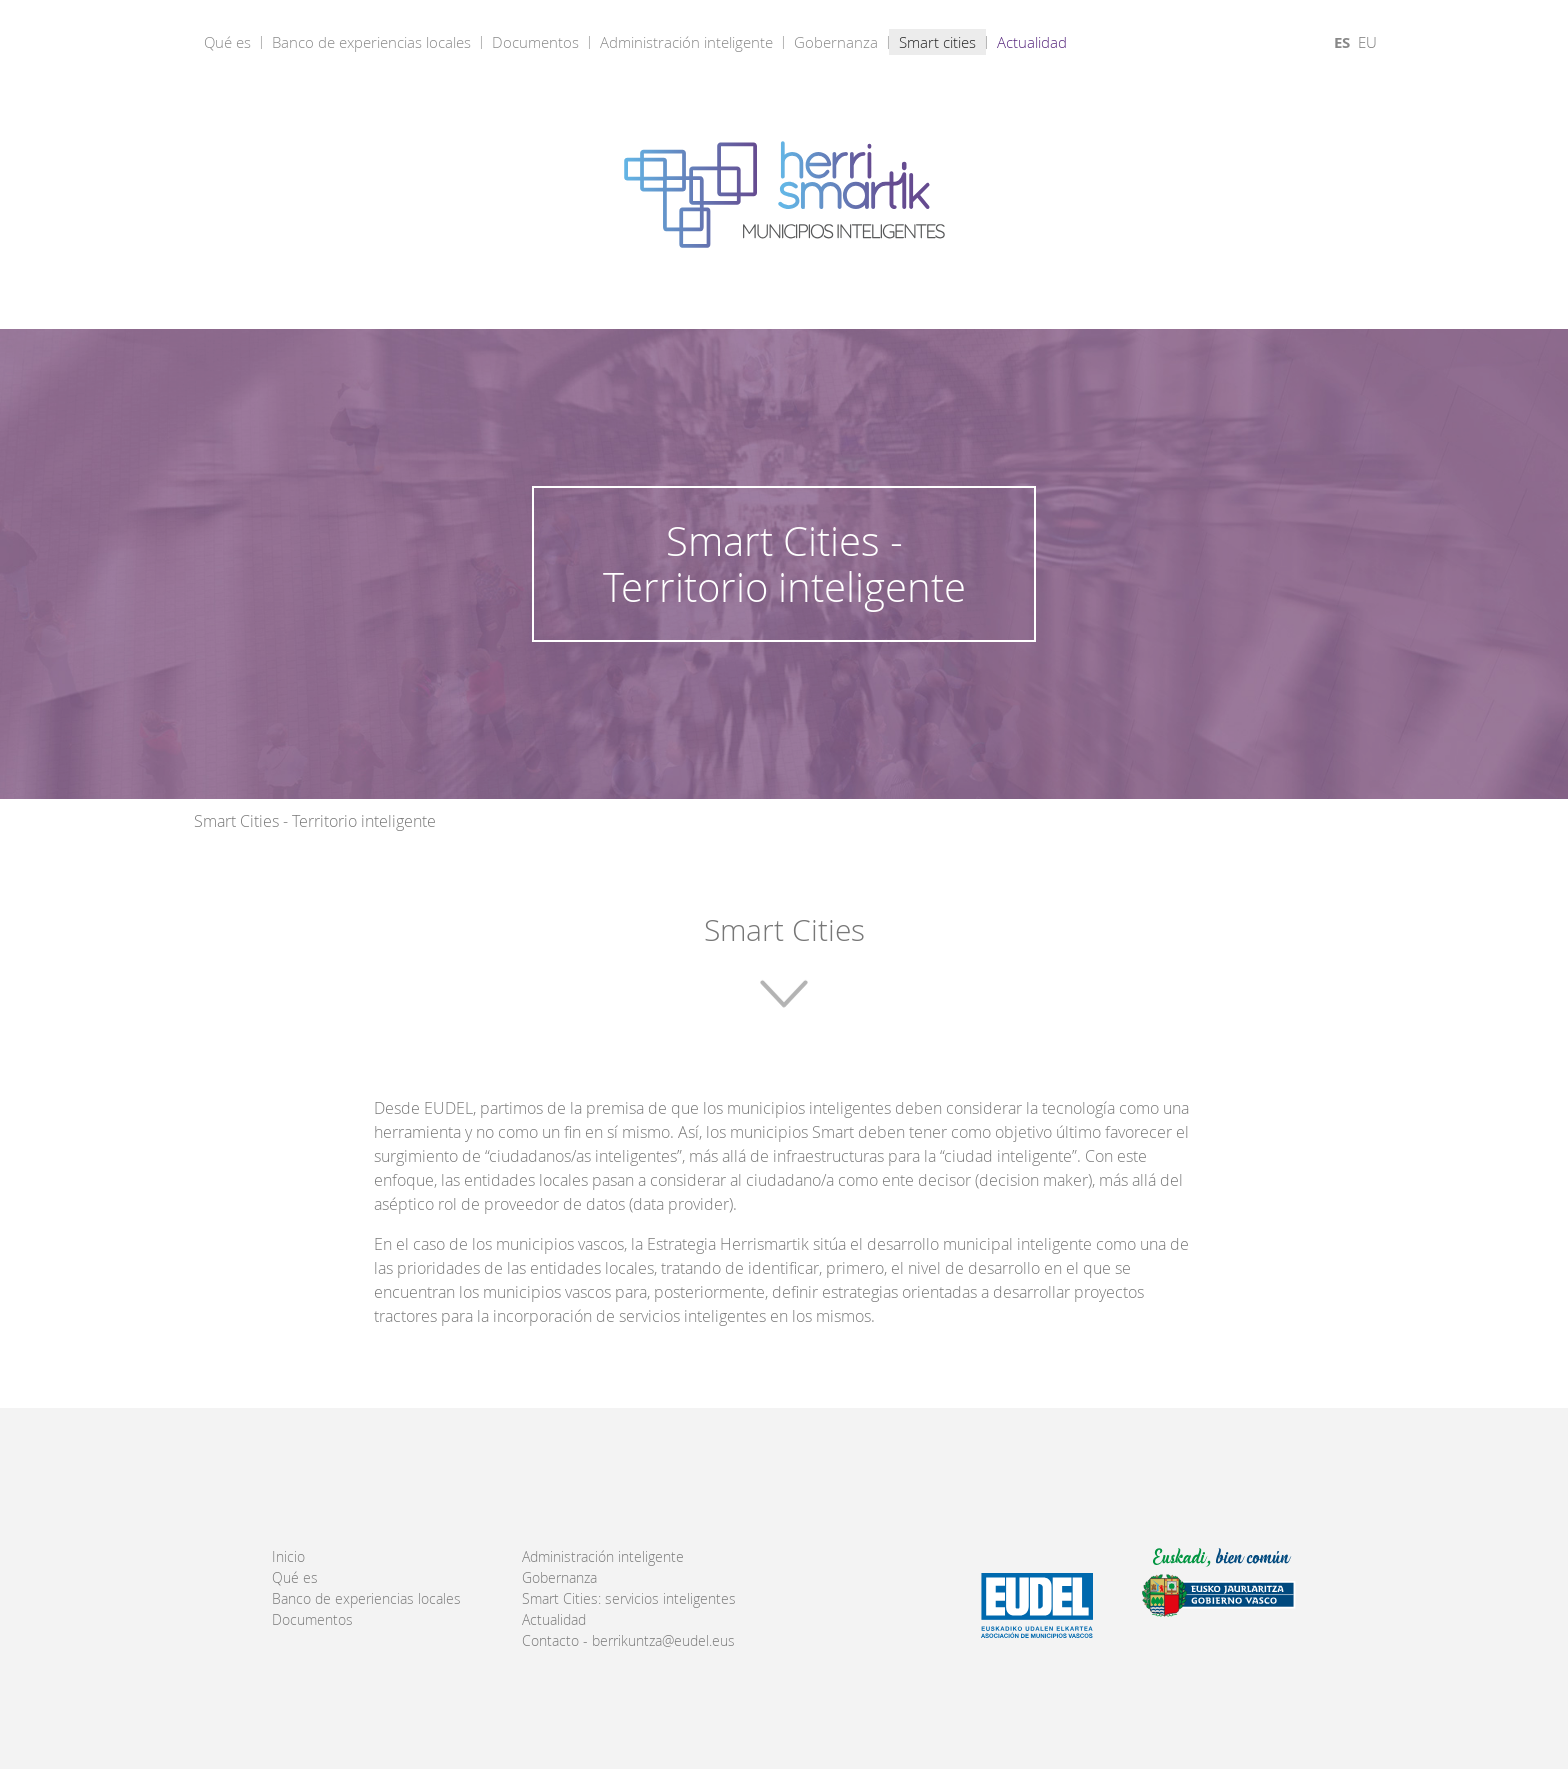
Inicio (288, 1557)
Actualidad (1032, 42)
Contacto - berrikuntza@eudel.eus (628, 1641)
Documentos (535, 42)
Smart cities (937, 42)
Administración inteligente (686, 42)
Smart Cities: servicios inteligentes (629, 1599)
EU (1367, 42)
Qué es (227, 42)
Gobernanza (836, 42)
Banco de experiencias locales (371, 42)
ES (1342, 42)
